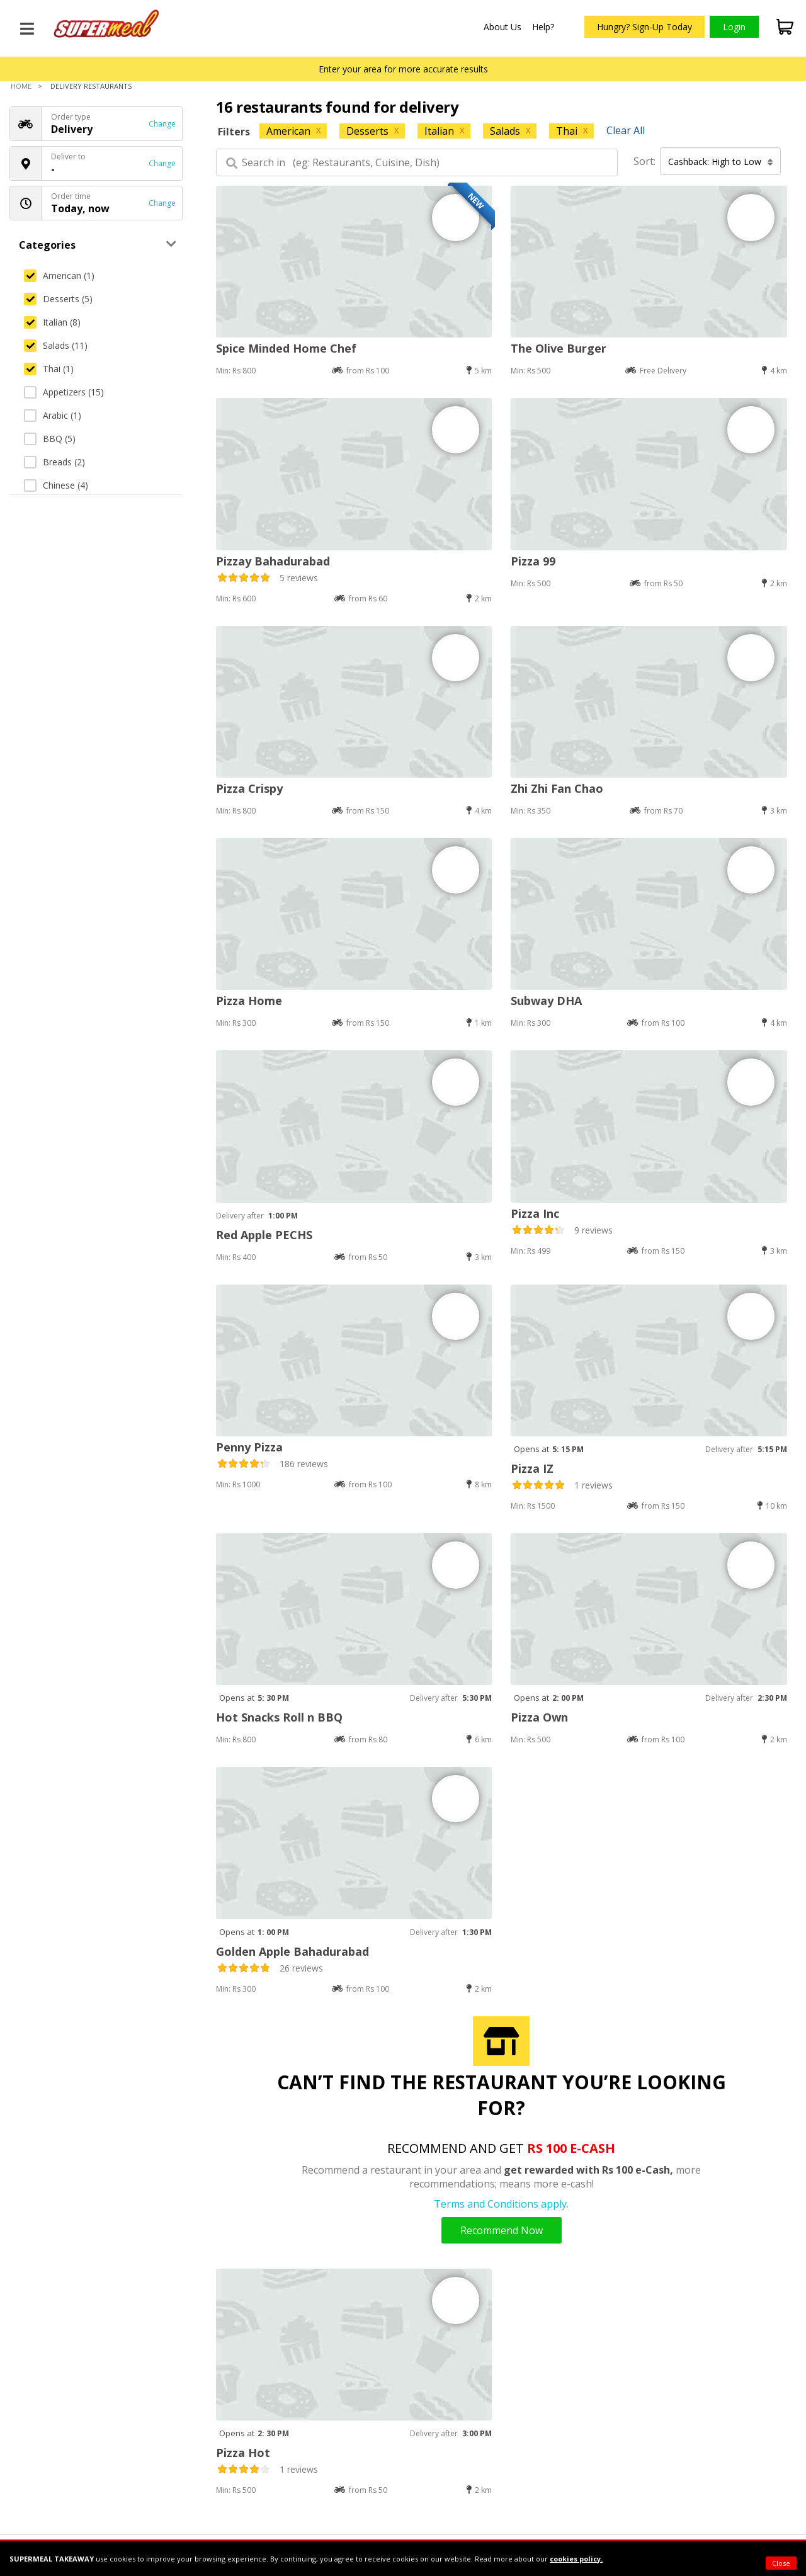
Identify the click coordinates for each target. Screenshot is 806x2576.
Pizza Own (539, 1717)
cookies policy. (576, 2558)
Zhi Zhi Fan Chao (557, 788)
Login (734, 27)
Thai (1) (49, 369)
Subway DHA (546, 1000)
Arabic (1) (52, 415)
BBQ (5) (50, 439)
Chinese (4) (56, 485)
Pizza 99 (533, 561)
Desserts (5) (58, 299)
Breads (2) (54, 462)
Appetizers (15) (64, 392)
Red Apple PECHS (264, 1234)
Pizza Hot (243, 2452)
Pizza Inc (535, 1213)
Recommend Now (501, 2230)
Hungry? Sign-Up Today (644, 27)
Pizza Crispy (249, 788)
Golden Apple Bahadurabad (292, 1951)
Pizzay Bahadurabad (273, 561)
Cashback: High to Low (720, 161)
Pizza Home (249, 1000)
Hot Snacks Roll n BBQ (279, 1717)
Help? (543, 27)
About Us (502, 27)
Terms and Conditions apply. (501, 2204)
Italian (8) (52, 322)
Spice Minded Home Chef (286, 348)
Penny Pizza (249, 1447)
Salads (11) (56, 345)
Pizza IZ (532, 1468)
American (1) (59, 275)
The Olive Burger (558, 348)
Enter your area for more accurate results (403, 69)
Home (21, 86)
